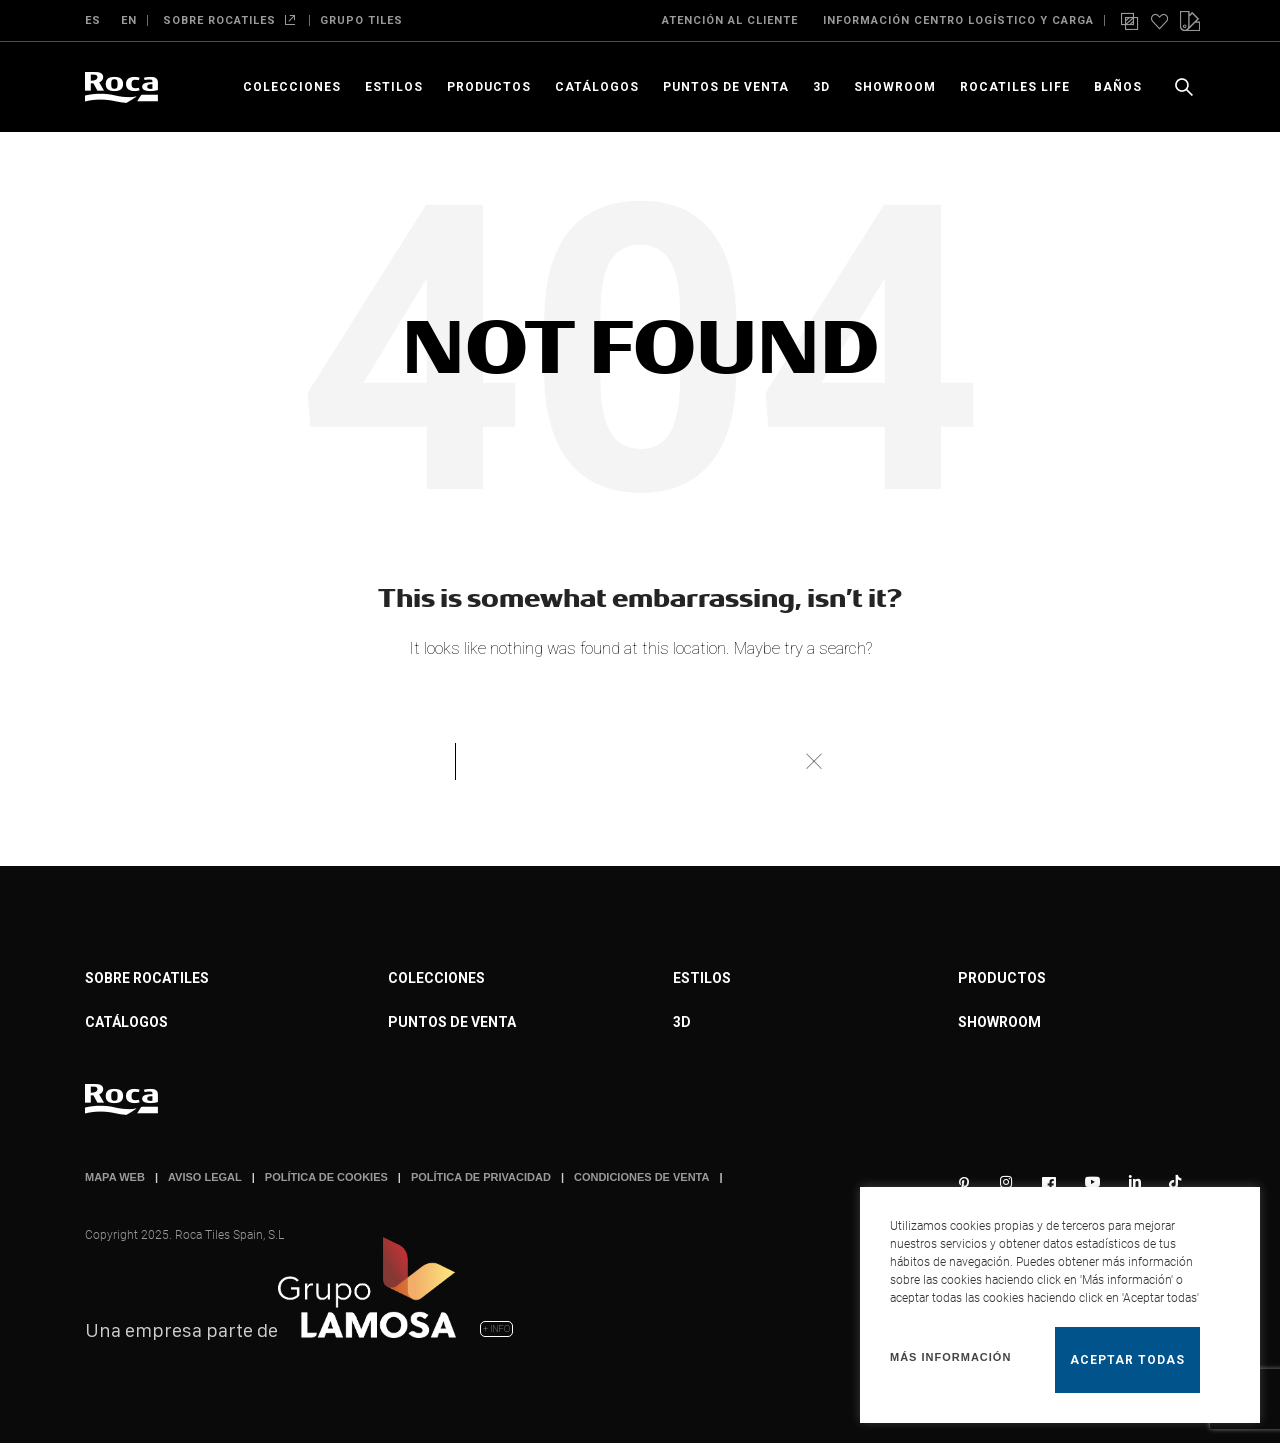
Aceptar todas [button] (1127, 1360)
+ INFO (496, 1329)
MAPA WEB (115, 1177)
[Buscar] (640, 761)
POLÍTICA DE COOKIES (326, 1177)
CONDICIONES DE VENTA (641, 1177)
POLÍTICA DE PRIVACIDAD (481, 1177)
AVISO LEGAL (205, 1177)
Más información (950, 1357)
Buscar (813, 761)
